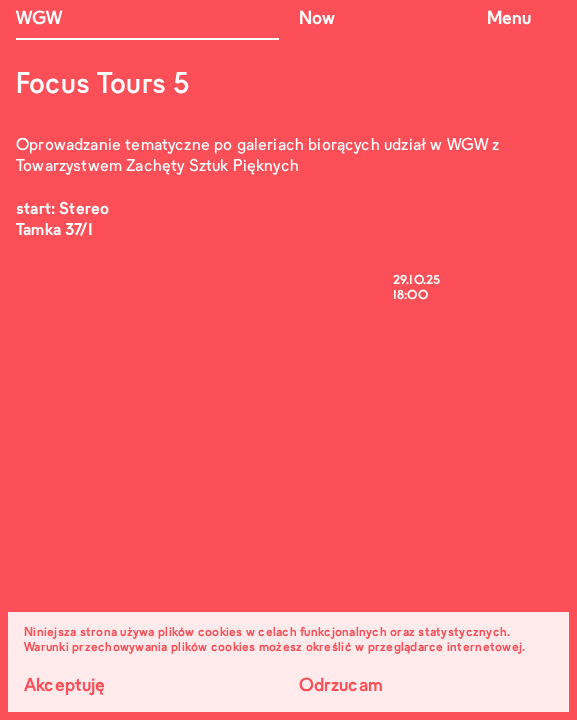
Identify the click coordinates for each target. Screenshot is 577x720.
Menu (509, 19)
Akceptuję (65, 686)
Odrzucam (341, 686)
